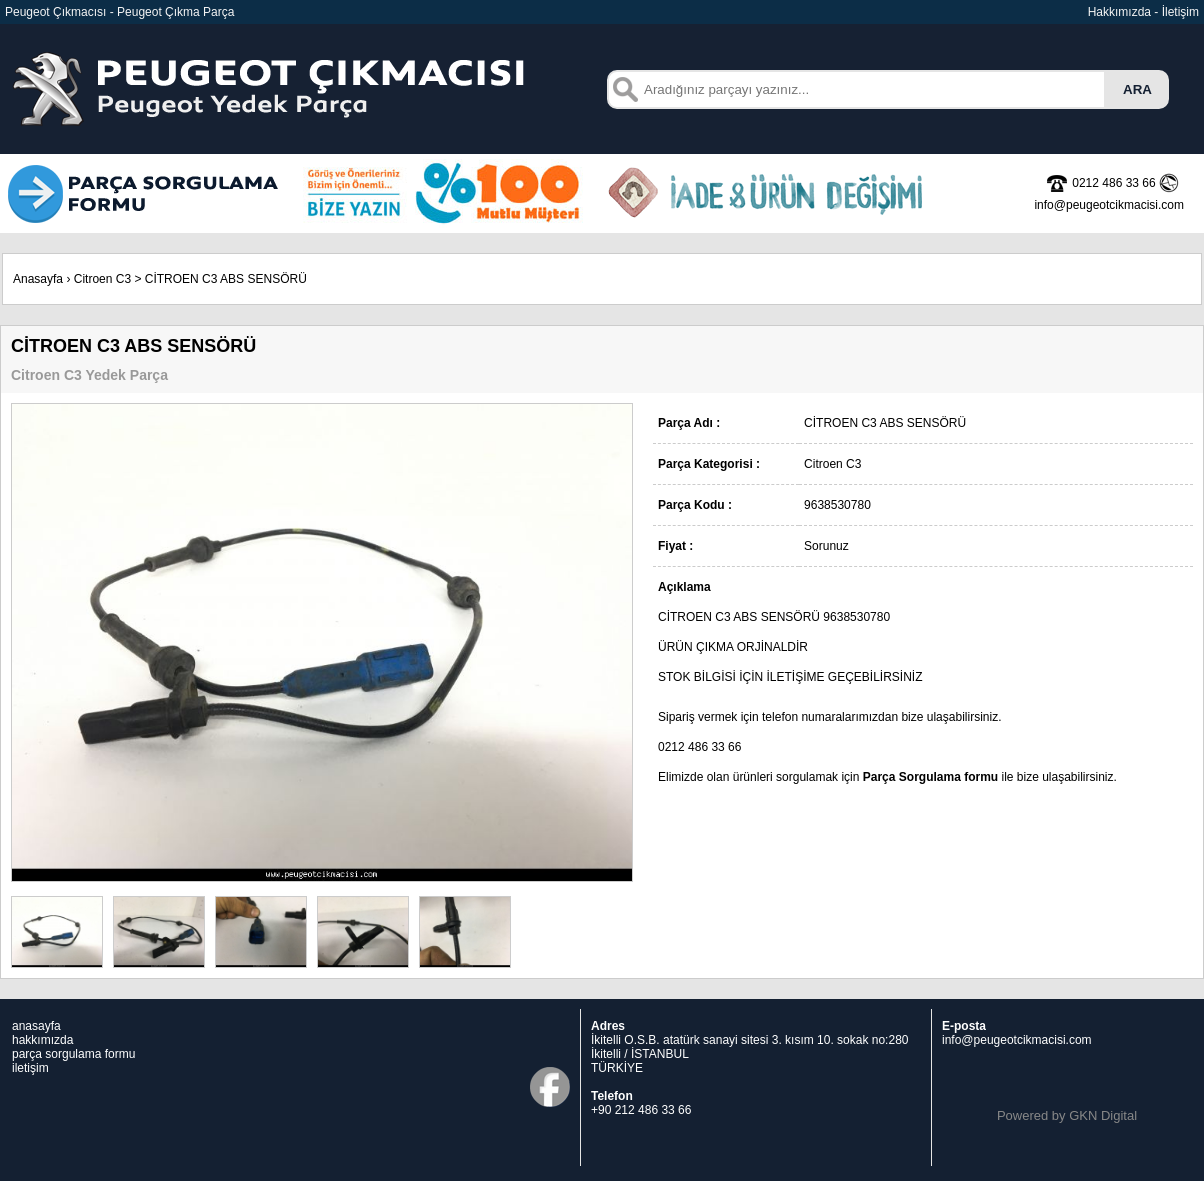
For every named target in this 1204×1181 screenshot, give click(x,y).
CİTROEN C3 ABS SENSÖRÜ (226, 279)
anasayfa (36, 1026)
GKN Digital (1103, 1115)
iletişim (30, 1068)
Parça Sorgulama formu (930, 777)
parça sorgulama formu (73, 1054)
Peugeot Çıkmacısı (55, 12)
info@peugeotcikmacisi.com (1017, 1040)
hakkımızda (42, 1040)
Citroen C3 (102, 279)
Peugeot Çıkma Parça (175, 12)
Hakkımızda (1119, 12)
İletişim (1180, 12)
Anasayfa (38, 279)
